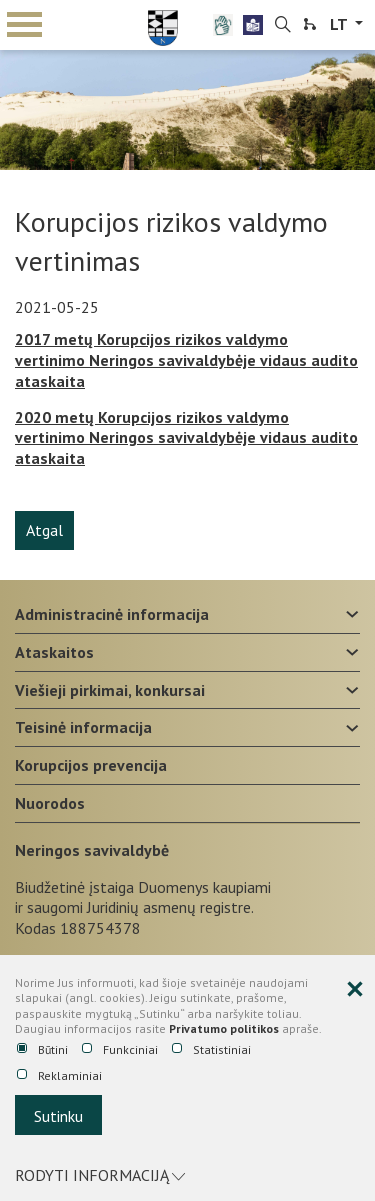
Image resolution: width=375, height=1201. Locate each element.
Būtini (42, 1050)
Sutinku (58, 1116)
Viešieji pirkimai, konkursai (110, 690)
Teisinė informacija (83, 727)
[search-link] (283, 25)
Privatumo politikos (224, 1028)
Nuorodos (50, 803)
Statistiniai (211, 1050)
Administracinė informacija (112, 614)
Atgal (44, 530)
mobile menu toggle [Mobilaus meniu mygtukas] (24, 24)
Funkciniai (120, 1050)
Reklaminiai (59, 1076)
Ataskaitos (54, 652)
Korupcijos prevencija (91, 765)
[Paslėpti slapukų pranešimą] (355, 990)
